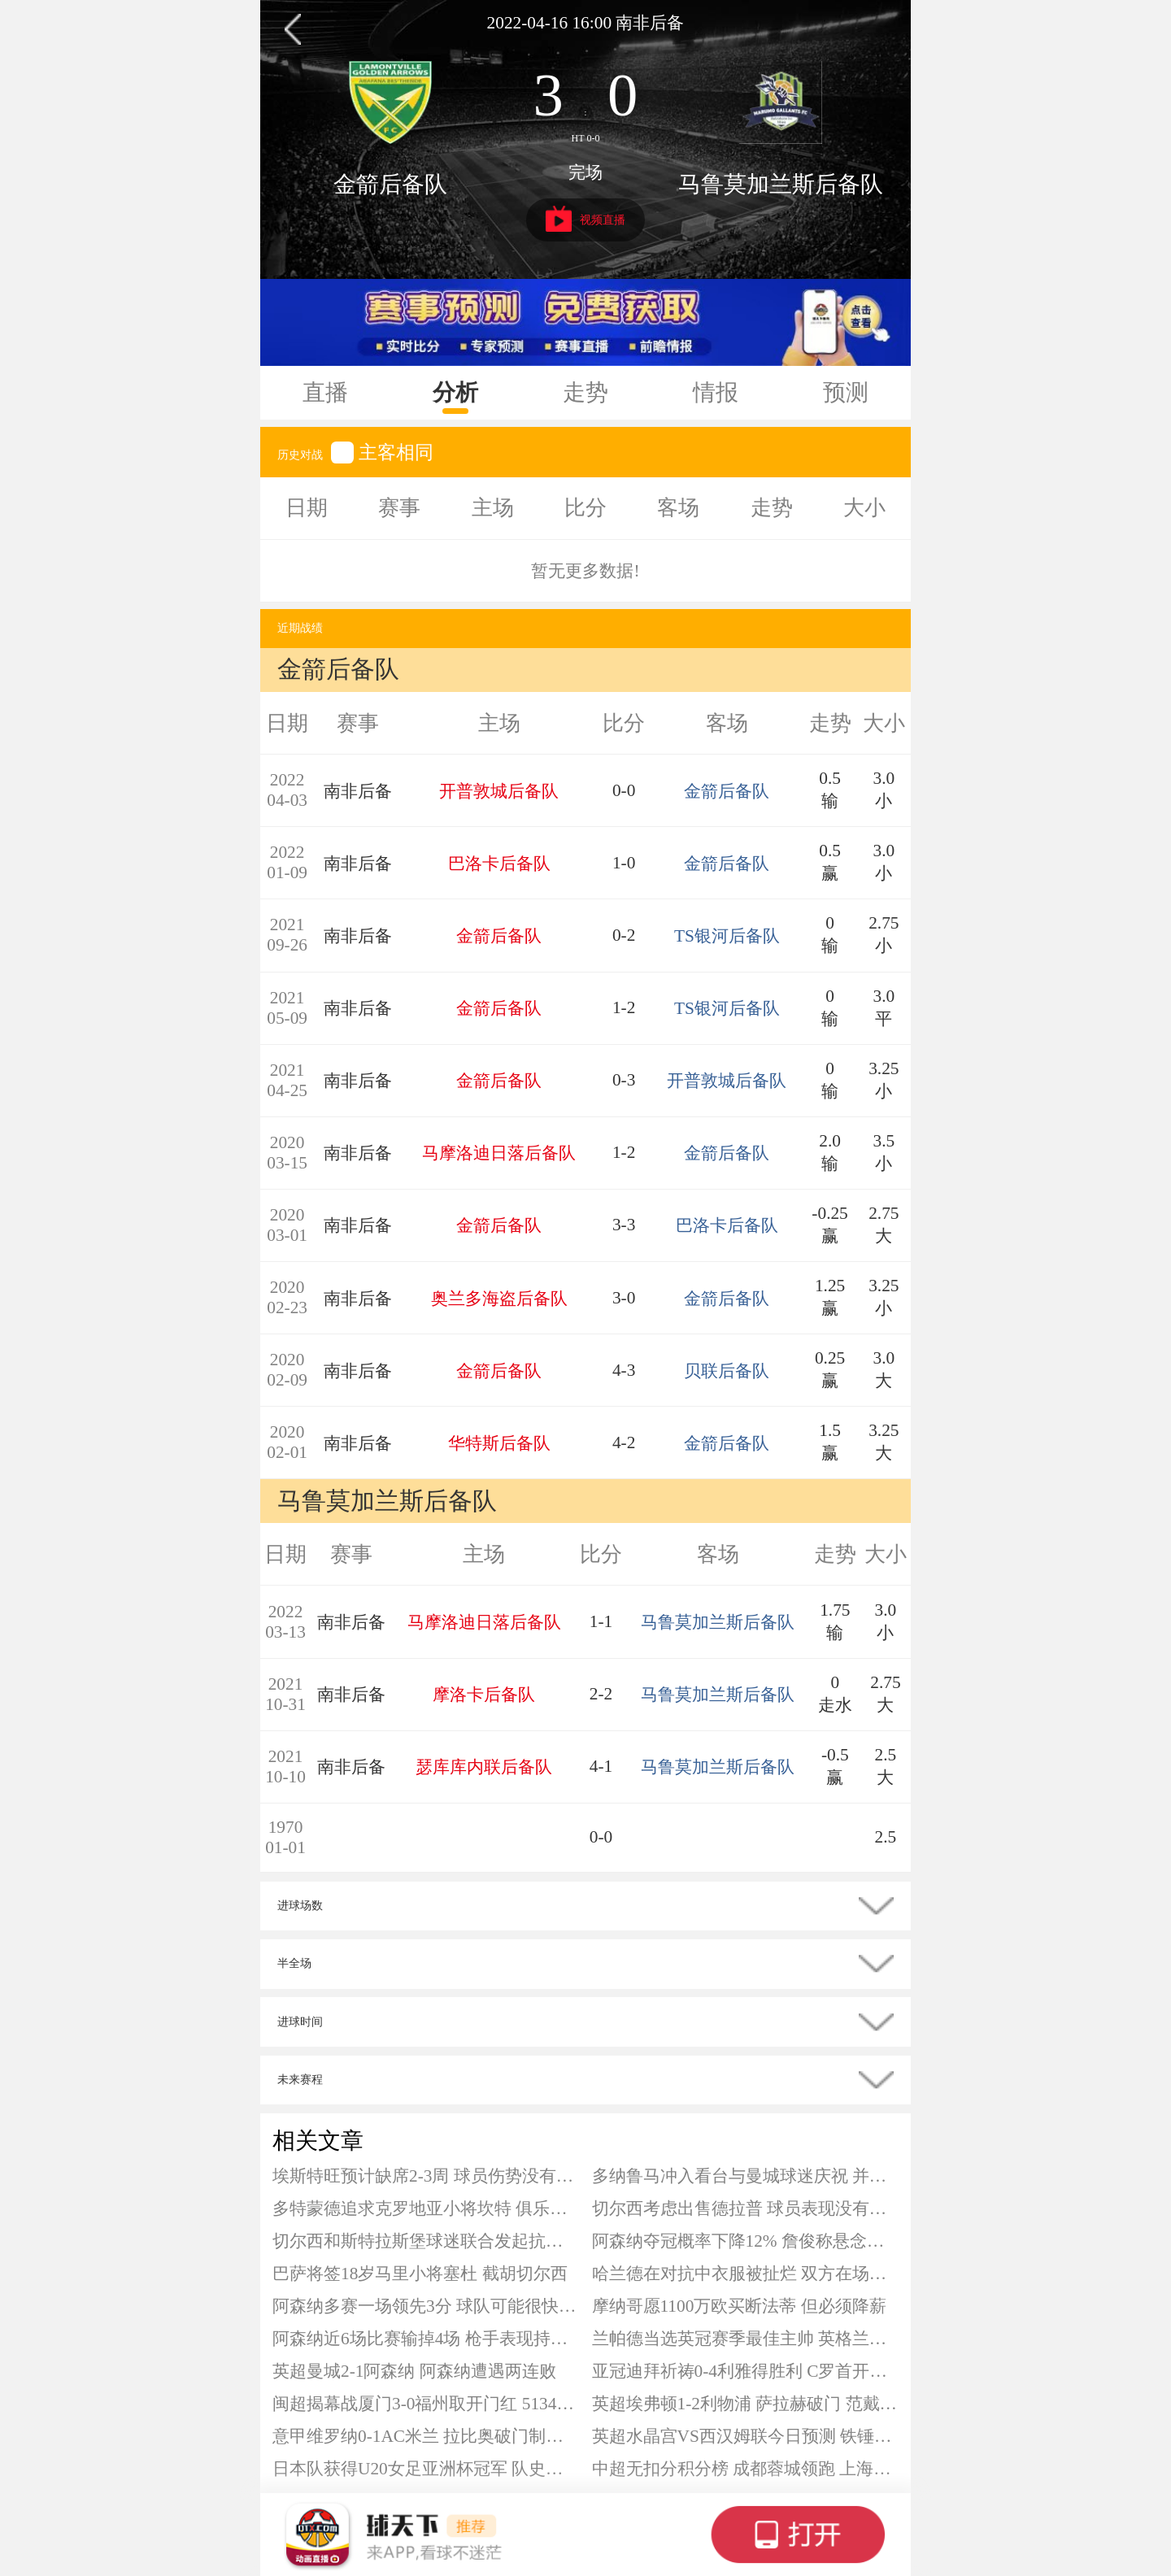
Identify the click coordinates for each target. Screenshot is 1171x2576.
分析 (455, 392)
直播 (325, 392)
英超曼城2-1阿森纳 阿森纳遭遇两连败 (414, 2371)
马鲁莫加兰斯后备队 (780, 184)
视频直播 (586, 219)
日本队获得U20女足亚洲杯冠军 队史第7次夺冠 (426, 2468)
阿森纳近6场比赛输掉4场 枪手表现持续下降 (426, 2338)
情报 (715, 392)
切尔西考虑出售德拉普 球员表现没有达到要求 (745, 2208)
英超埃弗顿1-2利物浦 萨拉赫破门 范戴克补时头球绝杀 (745, 2403)
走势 (585, 392)
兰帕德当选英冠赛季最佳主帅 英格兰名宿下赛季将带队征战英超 (745, 2338)
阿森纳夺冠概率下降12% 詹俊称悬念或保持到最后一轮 (745, 2241)
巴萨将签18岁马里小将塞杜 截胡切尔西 (420, 2273)
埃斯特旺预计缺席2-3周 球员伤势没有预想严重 (426, 2176)
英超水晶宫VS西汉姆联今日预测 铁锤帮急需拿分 (745, 2436)
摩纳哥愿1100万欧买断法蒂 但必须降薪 (739, 2306)
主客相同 (382, 452)
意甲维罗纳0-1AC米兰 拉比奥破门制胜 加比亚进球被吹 (426, 2436)
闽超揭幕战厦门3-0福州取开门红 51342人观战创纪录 (426, 2403)
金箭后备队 (390, 184)
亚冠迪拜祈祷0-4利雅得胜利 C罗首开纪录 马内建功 (745, 2371)
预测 (845, 392)
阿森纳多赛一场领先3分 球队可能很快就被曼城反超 (426, 2306)
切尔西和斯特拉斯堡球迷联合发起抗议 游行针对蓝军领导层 (426, 2241)
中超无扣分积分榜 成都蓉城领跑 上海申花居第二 (745, 2468)
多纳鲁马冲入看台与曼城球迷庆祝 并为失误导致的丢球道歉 (745, 2176)
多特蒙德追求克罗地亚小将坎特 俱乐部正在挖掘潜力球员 (426, 2208)
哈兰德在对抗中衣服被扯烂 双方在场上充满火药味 (745, 2273)
